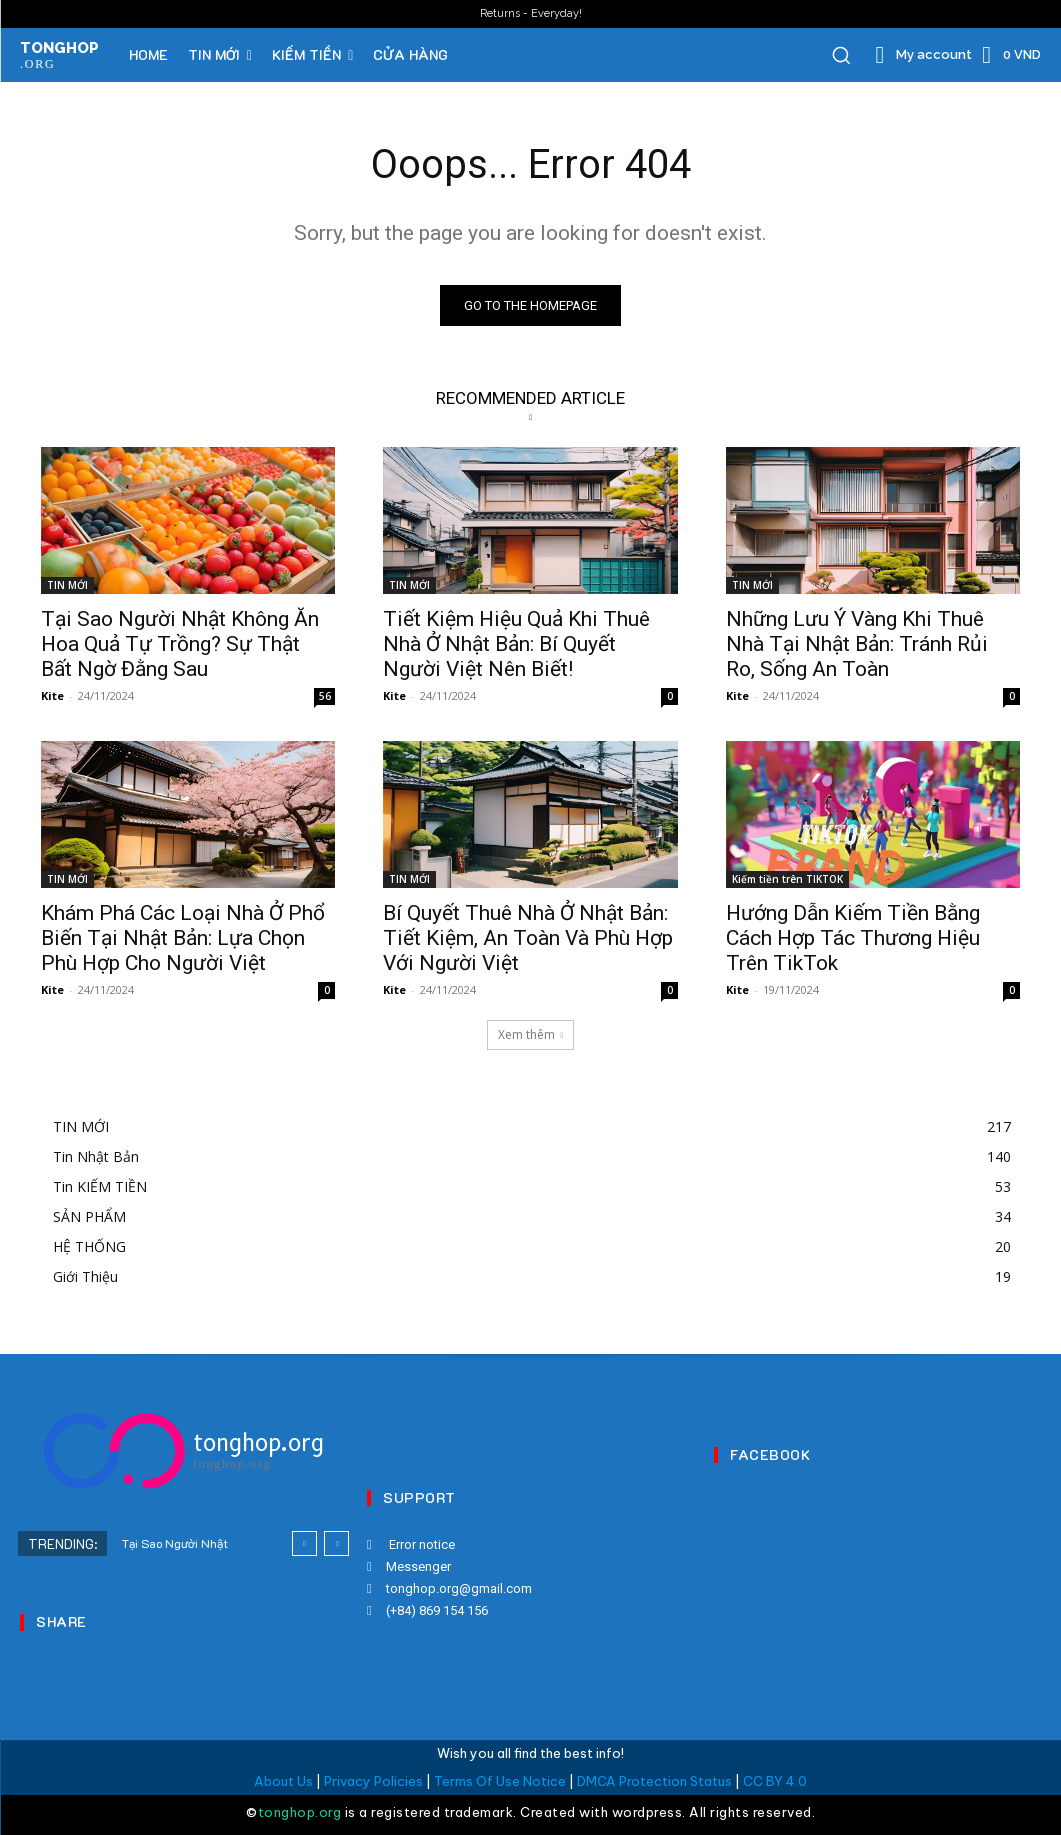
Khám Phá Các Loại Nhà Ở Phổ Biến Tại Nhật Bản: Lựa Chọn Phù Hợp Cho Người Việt (183, 939)
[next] (336, 1543)
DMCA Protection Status (654, 1781)
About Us (283, 1781)
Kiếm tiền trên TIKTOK (787, 880)
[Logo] (183, 1451)
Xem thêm (531, 1034)
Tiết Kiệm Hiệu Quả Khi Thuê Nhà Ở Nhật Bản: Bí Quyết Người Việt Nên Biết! (516, 644)
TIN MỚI (67, 585)
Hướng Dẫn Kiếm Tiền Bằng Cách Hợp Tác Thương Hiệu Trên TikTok (853, 939)
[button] (841, 55)
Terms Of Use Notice (500, 1781)
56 (325, 696)
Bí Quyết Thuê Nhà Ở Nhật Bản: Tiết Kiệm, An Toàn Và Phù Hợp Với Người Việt (528, 939)
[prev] (304, 1543)
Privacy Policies (373, 1781)
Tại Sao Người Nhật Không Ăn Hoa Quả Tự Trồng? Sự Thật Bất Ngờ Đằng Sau (180, 644)
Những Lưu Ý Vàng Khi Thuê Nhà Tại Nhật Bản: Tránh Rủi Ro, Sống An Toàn (857, 644)
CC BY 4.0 (775, 1781)
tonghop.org (300, 1812)
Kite (52, 695)
